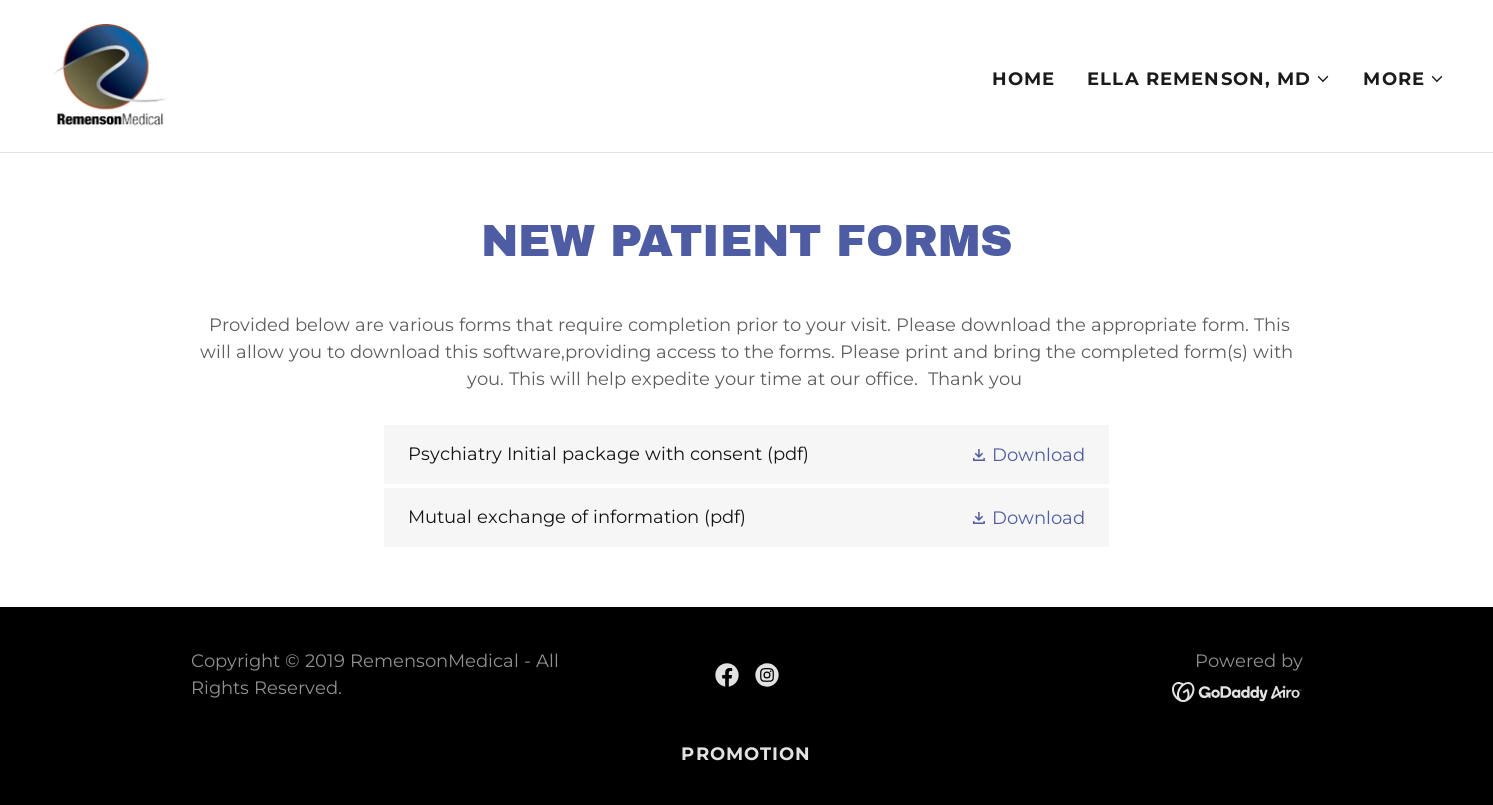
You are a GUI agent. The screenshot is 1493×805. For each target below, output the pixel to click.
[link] (110, 75)
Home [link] (1024, 79)
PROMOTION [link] (746, 754)
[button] (1209, 79)
